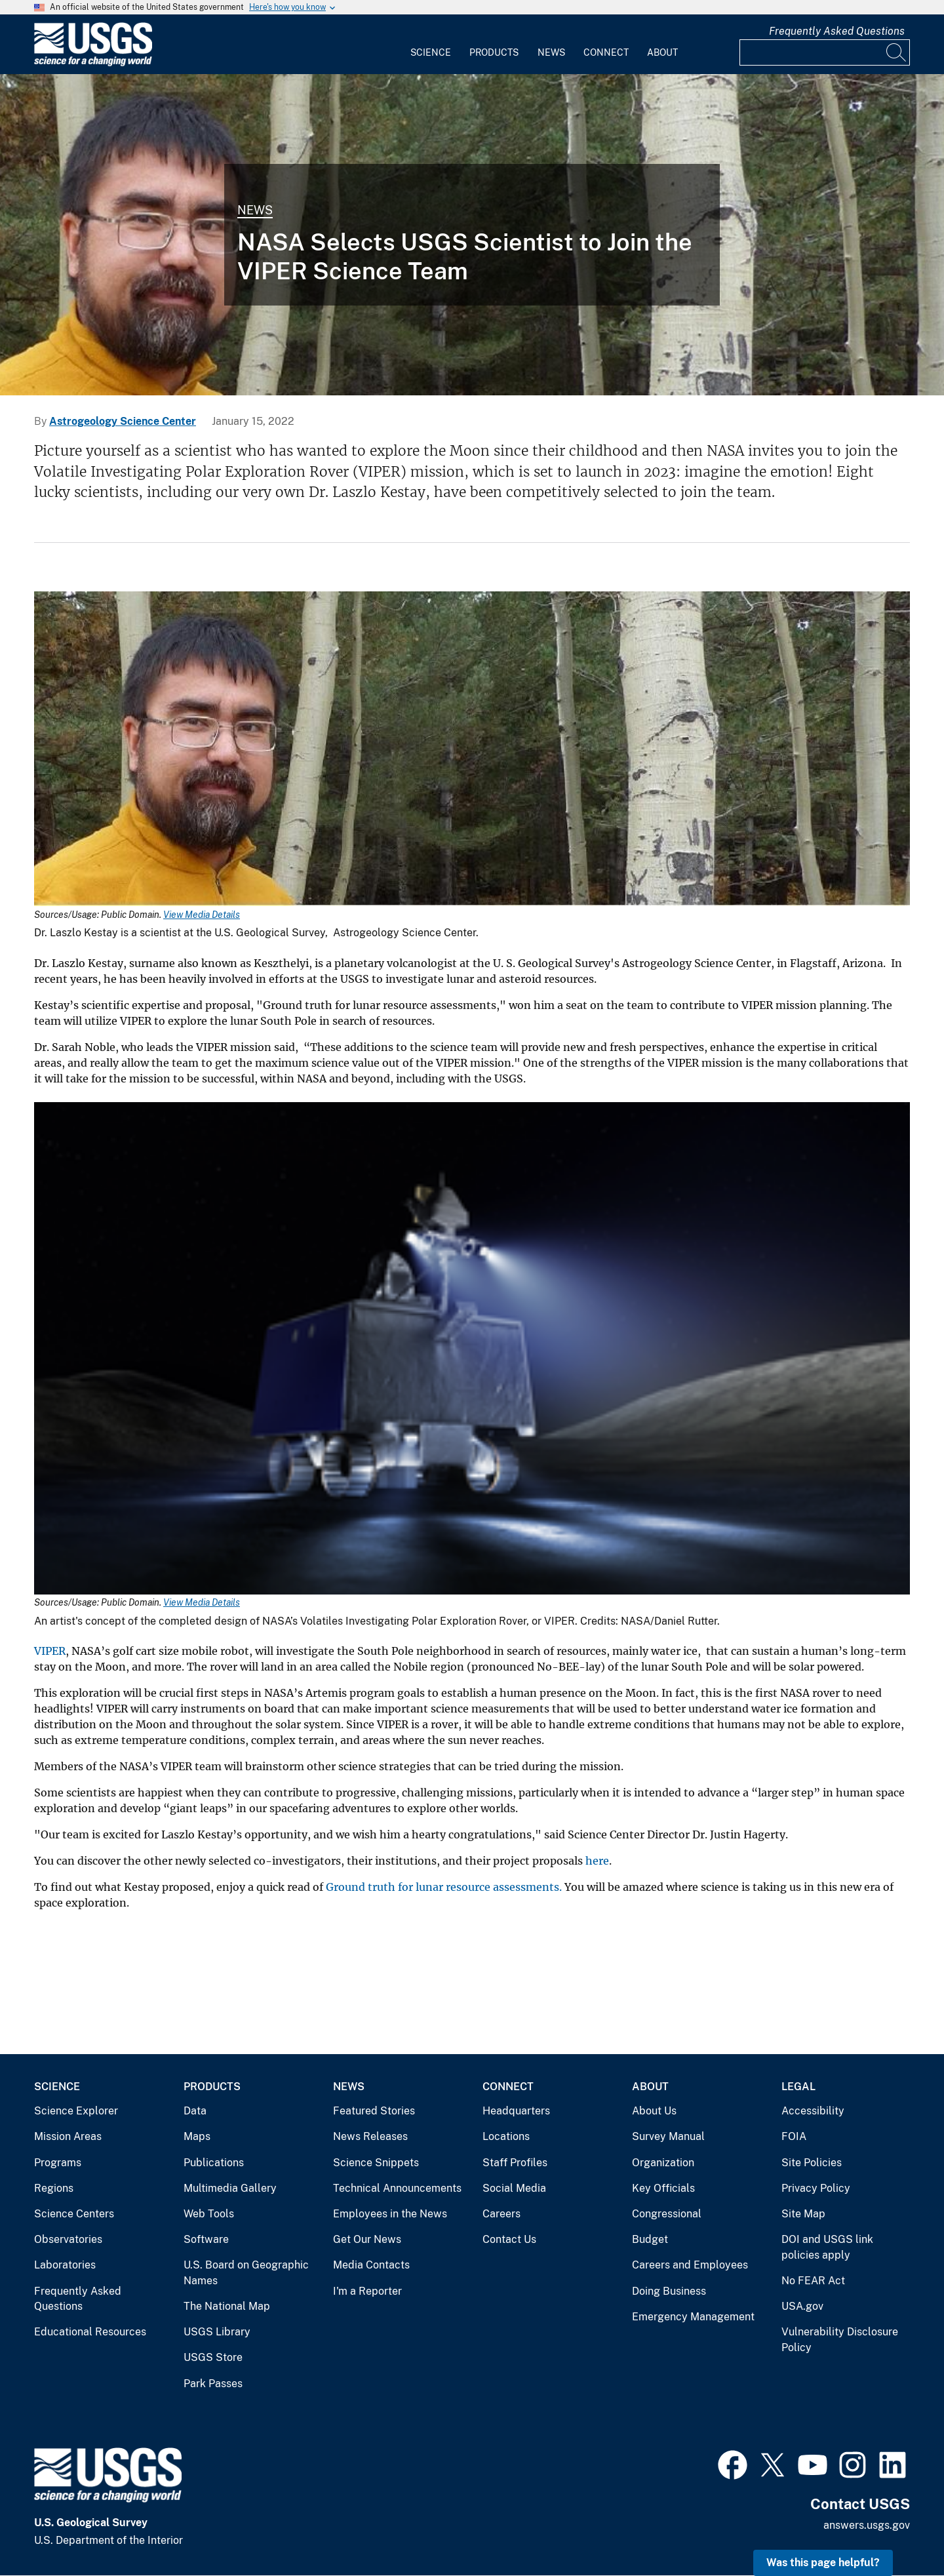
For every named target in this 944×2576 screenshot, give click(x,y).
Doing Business (669, 2291)
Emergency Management (693, 2316)
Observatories (68, 2239)
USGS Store (213, 2357)
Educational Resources (90, 2332)
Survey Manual (668, 2136)
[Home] (93, 63)
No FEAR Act (813, 2280)
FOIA (793, 2136)
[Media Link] (472, 750)
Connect (606, 52)
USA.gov (802, 2306)
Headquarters (516, 2111)
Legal (798, 2086)
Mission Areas (68, 2136)
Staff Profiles (514, 2162)
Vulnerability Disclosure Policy (839, 2340)
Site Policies (811, 2162)
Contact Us (509, 2239)
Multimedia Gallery (230, 2188)
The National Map (227, 2306)
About (662, 52)
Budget (650, 2239)
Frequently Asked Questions (837, 31)
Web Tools (209, 2214)
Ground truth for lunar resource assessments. (444, 1886)
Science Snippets (376, 2162)
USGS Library (217, 2332)
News (551, 52)
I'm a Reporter (367, 2291)
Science (430, 52)
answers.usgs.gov (866, 2525)
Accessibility (812, 2111)
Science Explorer (76, 2111)
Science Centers (74, 2214)
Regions (53, 2188)
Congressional (666, 2214)
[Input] (824, 52)
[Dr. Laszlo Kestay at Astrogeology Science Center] (472, 234)
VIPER (50, 1650)
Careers (501, 2214)
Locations (506, 2136)
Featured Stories (374, 2111)
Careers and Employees (690, 2265)
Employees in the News (390, 2214)
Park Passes (213, 2383)
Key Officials (663, 2188)
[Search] (897, 52)
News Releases (370, 2136)
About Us (654, 2111)
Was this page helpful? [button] (823, 2562)
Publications (214, 2162)
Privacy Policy (815, 2188)
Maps (197, 2136)
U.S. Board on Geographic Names (246, 2273)
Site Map (803, 2214)
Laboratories (65, 2265)
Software (206, 2239)
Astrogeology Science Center (122, 421)
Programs (57, 2162)
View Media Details (201, 914)
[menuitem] (430, 44)
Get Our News (367, 2239)
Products (494, 52)
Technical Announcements (397, 2188)
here (597, 1860)
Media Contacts (371, 2265)
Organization (663, 2162)
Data (195, 2111)
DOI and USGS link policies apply (827, 2247)
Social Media (514, 2188)
